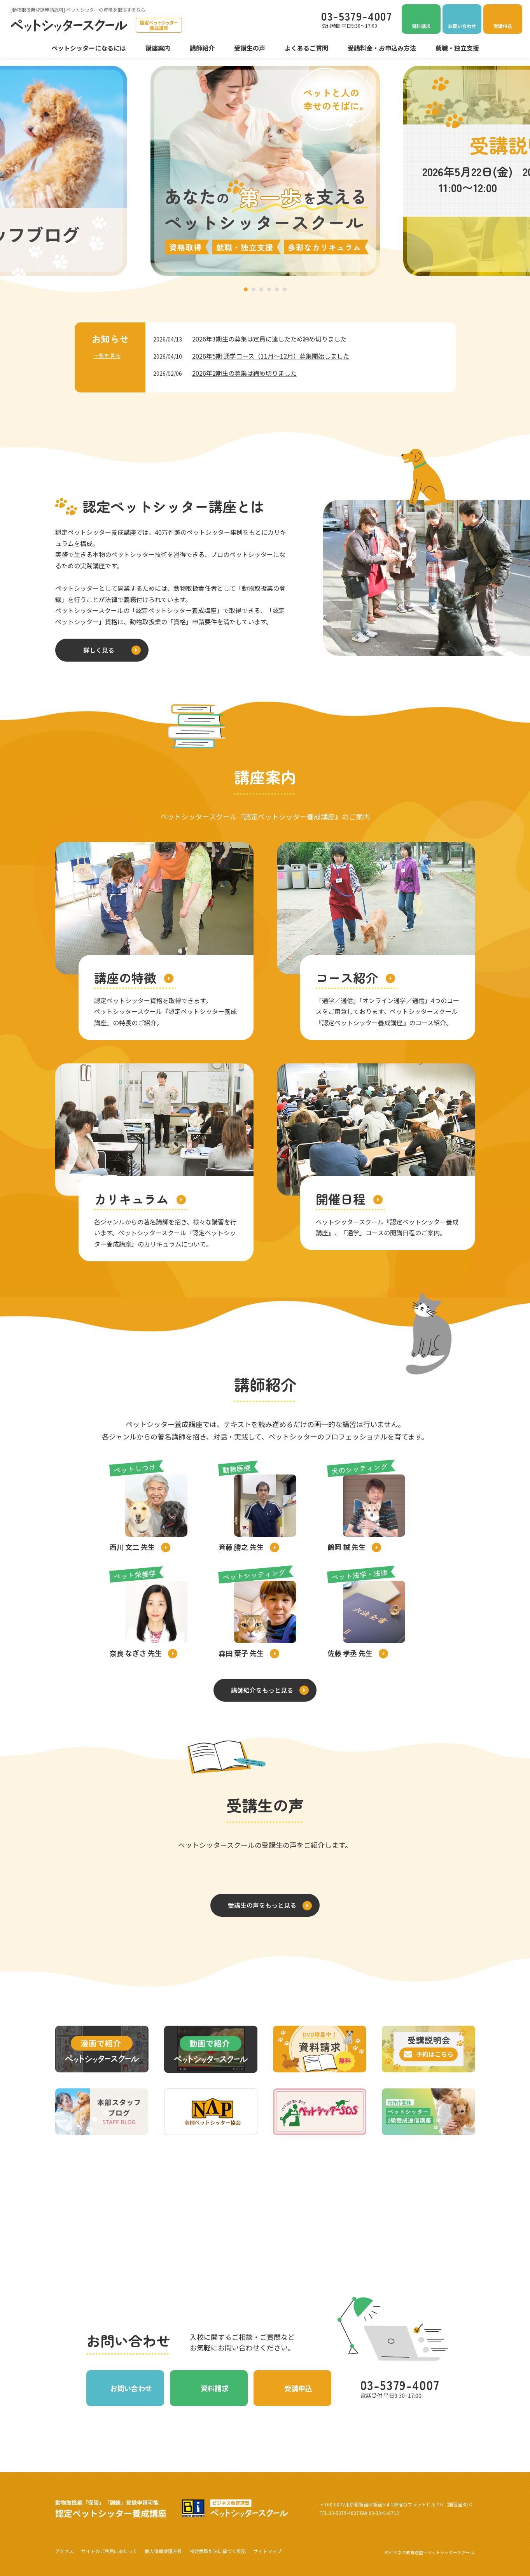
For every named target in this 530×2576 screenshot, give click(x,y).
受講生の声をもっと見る (262, 1905)
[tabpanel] (265, 171)
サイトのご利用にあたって (109, 2551)
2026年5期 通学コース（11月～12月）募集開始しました (270, 356)
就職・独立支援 (457, 48)
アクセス (64, 2551)
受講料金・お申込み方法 (382, 48)
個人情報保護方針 (163, 2551)
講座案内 (157, 48)
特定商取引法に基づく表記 (218, 2551)
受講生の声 (249, 48)
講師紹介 (202, 48)
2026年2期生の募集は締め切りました (244, 373)
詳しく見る (98, 650)
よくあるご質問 (306, 48)
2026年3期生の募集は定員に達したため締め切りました (269, 338)
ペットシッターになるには (88, 48)
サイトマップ (268, 2551)
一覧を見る (107, 355)
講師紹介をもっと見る (262, 1690)
